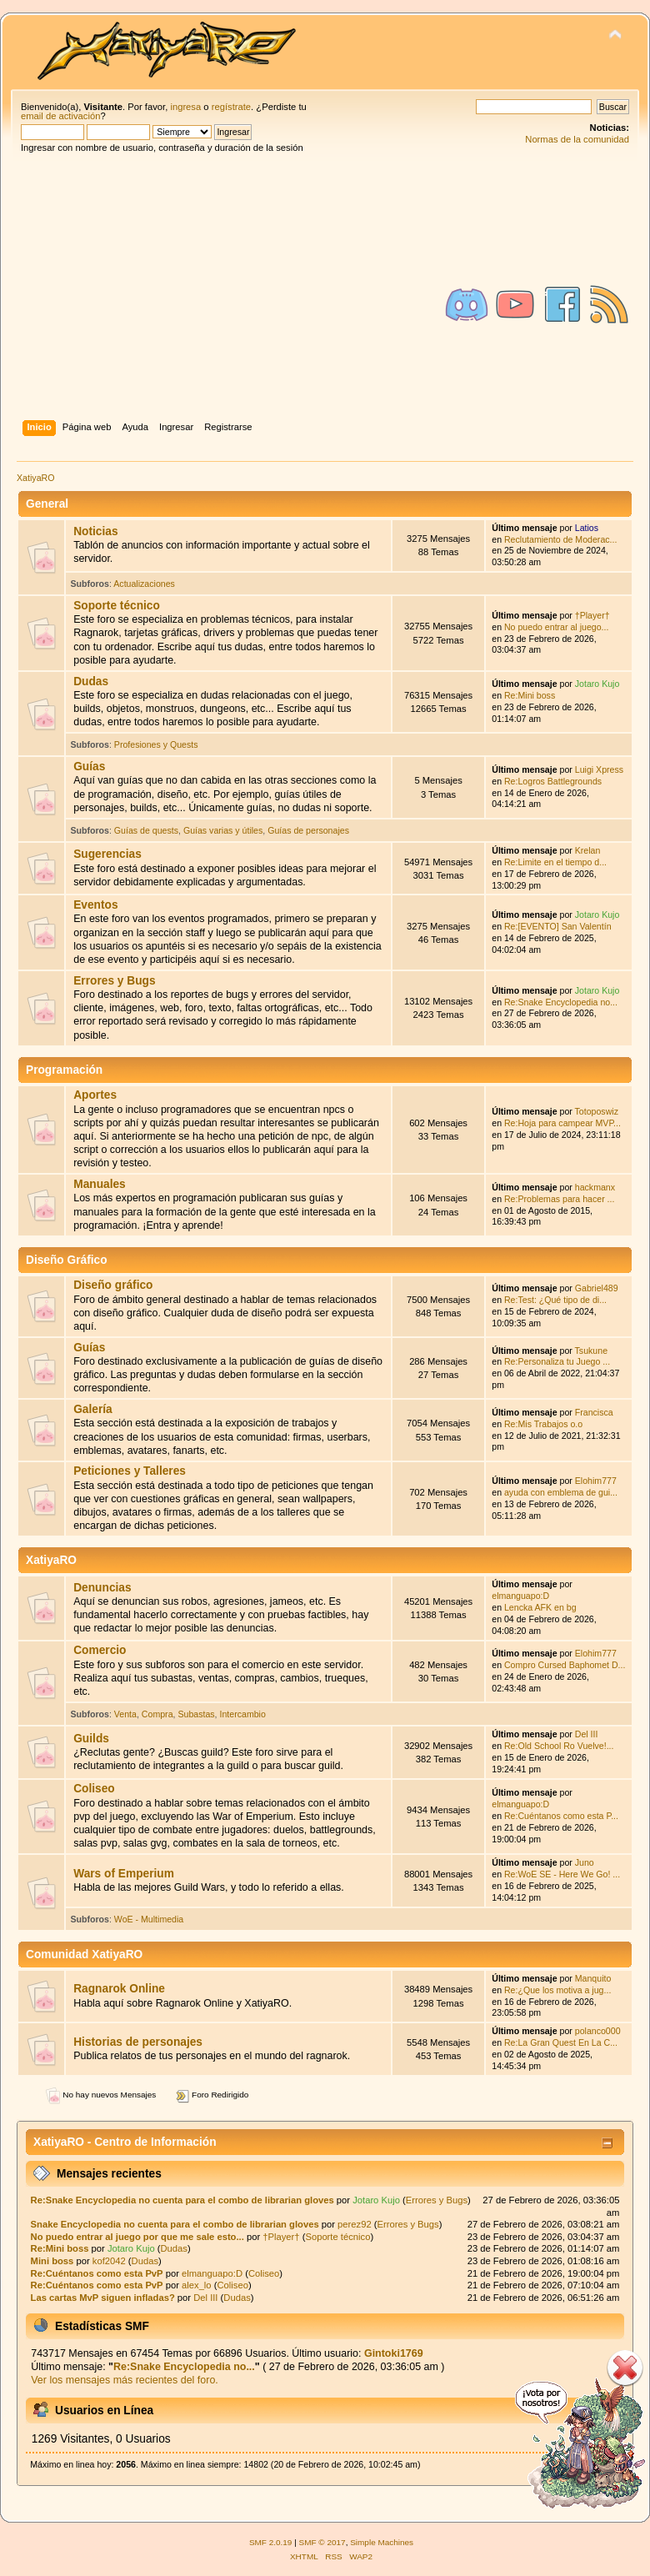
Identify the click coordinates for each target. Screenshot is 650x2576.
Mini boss (52, 2261)
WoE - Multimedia (148, 1919)
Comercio (99, 1650)
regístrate (231, 107)
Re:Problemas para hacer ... (559, 1199)
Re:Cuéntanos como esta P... (561, 1816)
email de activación (60, 116)
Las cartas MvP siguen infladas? (103, 2298)
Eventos (95, 905)
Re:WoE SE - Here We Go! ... (562, 1874)
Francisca (594, 1412)
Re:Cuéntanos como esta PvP (97, 2273)
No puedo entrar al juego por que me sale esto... (137, 2237)
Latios (586, 528)
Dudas (90, 681)
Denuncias (102, 1587)
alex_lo (197, 2285)
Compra (157, 1714)
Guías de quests (146, 830)
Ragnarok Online (119, 1988)
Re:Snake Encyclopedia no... (561, 1002)
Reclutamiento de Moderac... (560, 539)
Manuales (99, 1184)
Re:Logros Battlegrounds (553, 781)
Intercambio (243, 1714)
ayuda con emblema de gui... (561, 1492)
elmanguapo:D (520, 1596)
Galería (92, 1409)
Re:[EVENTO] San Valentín (558, 926)
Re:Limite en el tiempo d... (555, 862)
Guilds (91, 1738)
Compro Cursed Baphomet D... (564, 1665)
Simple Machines (381, 2542)
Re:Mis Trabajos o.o (543, 1424)
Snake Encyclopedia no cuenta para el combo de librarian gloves (175, 2224)
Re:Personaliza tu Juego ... (557, 1361)
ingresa (185, 107)
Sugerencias (107, 854)
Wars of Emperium (123, 1873)
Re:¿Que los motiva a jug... (557, 1990)
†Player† (592, 615)
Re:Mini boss (529, 695)
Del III (586, 1734)
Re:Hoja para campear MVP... (562, 1123)
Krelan (588, 850)
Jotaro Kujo (597, 684)
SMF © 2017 (322, 2542)
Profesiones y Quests (156, 744)
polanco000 (598, 2031)
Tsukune (591, 1351)
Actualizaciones (144, 584)
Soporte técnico (116, 605)
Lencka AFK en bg (540, 1607)
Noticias (95, 531)
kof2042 (109, 2261)
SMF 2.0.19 (270, 2542)
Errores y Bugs (114, 981)
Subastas (196, 1714)
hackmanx (595, 1187)
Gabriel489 (596, 1288)
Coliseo (94, 1788)
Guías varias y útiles (222, 830)
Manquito (593, 1978)
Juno (584, 1862)
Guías (89, 766)
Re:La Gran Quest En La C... (561, 2042)
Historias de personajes (137, 2042)
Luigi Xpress (599, 769)
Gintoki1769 (393, 2353)
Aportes (95, 1095)
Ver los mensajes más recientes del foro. (124, 2380)
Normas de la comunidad (577, 139)
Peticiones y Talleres (129, 1471)
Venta (125, 1714)
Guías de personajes (308, 830)
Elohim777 (596, 1481)
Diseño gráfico (112, 1285)
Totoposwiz (596, 1111)
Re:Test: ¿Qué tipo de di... (555, 1300)
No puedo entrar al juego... (556, 627)
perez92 (355, 2224)
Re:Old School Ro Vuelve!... (559, 1746)
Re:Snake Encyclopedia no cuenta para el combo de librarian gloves (182, 2200)
